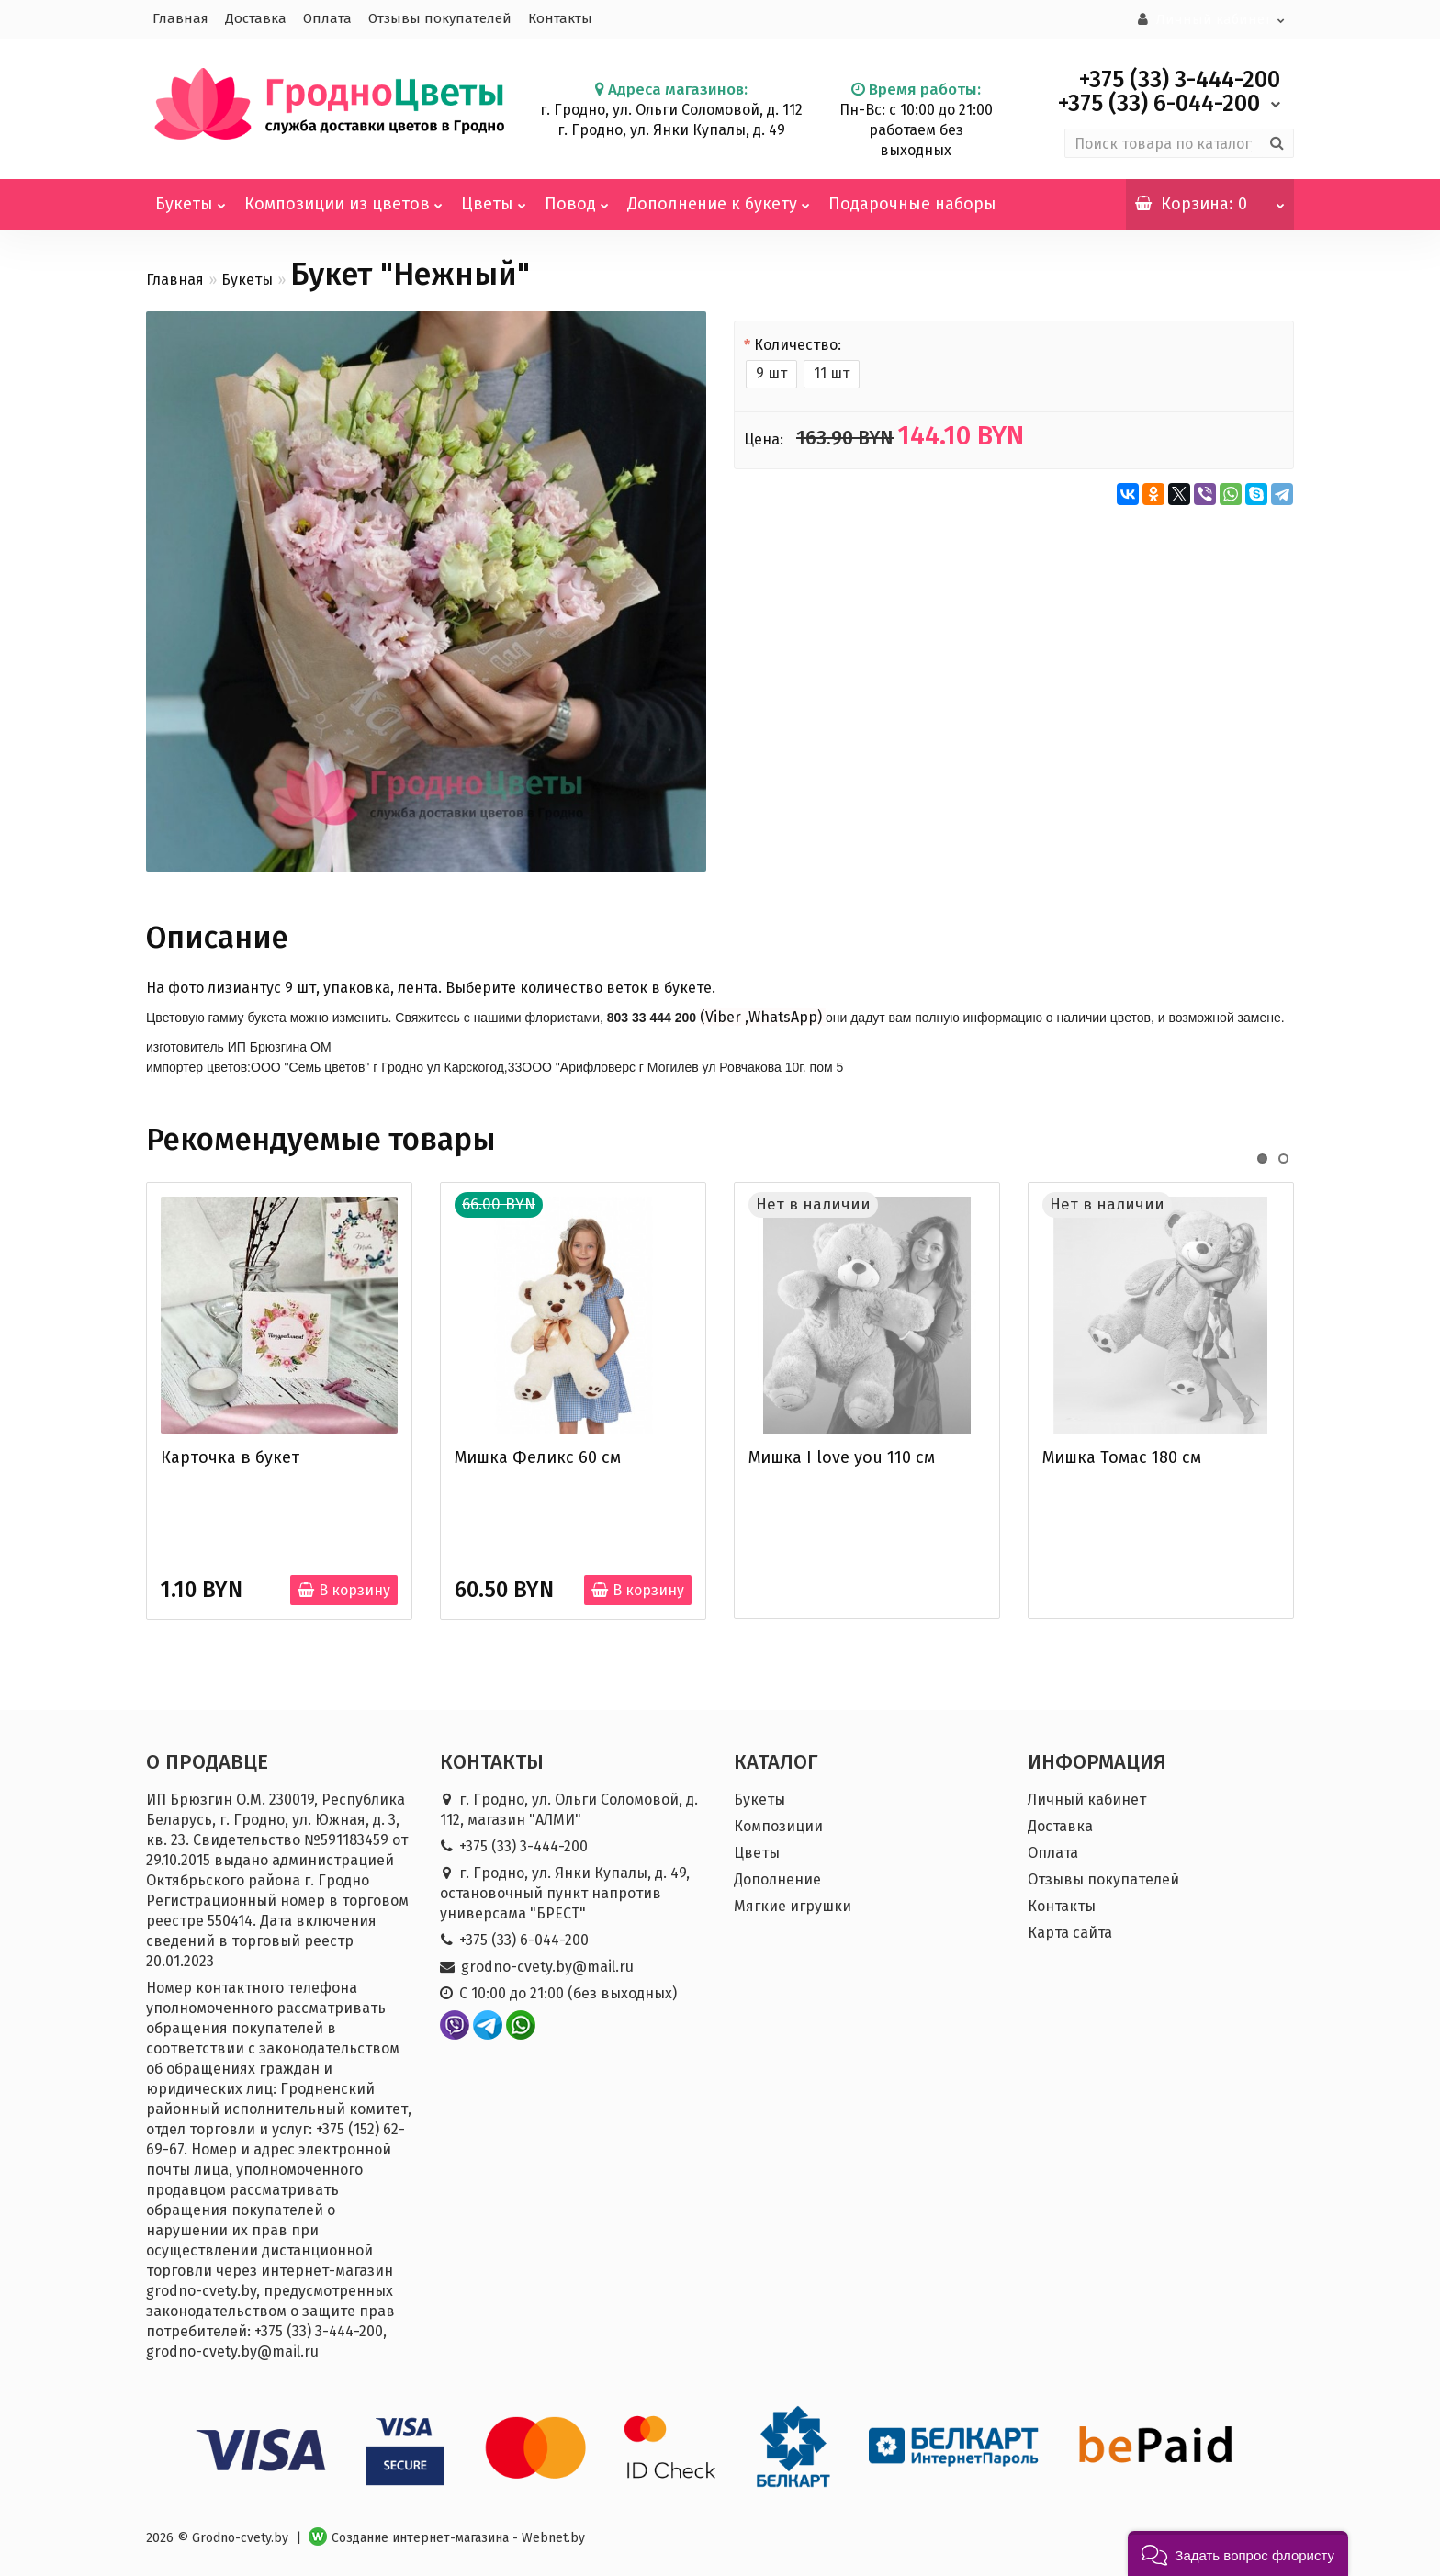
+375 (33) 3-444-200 (523, 1844)
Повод (577, 194)
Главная (180, 18)
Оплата (327, 18)
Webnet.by (553, 2536)
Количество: (797, 343)
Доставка (256, 18)
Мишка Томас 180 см (1121, 1455)
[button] (1238, 2553)
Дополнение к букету (718, 194)
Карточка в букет (230, 1455)
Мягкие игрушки (792, 1904)
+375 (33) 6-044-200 (524, 1938)
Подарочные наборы (912, 202)
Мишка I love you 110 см (841, 1455)
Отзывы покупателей (440, 18)
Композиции (778, 1824)
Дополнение (777, 1877)
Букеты (190, 194)
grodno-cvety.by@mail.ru (547, 1965)
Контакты (560, 18)
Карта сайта (1070, 1931)
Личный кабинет (1087, 1797)
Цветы (493, 194)
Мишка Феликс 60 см (538, 1455)
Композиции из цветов (343, 194)
